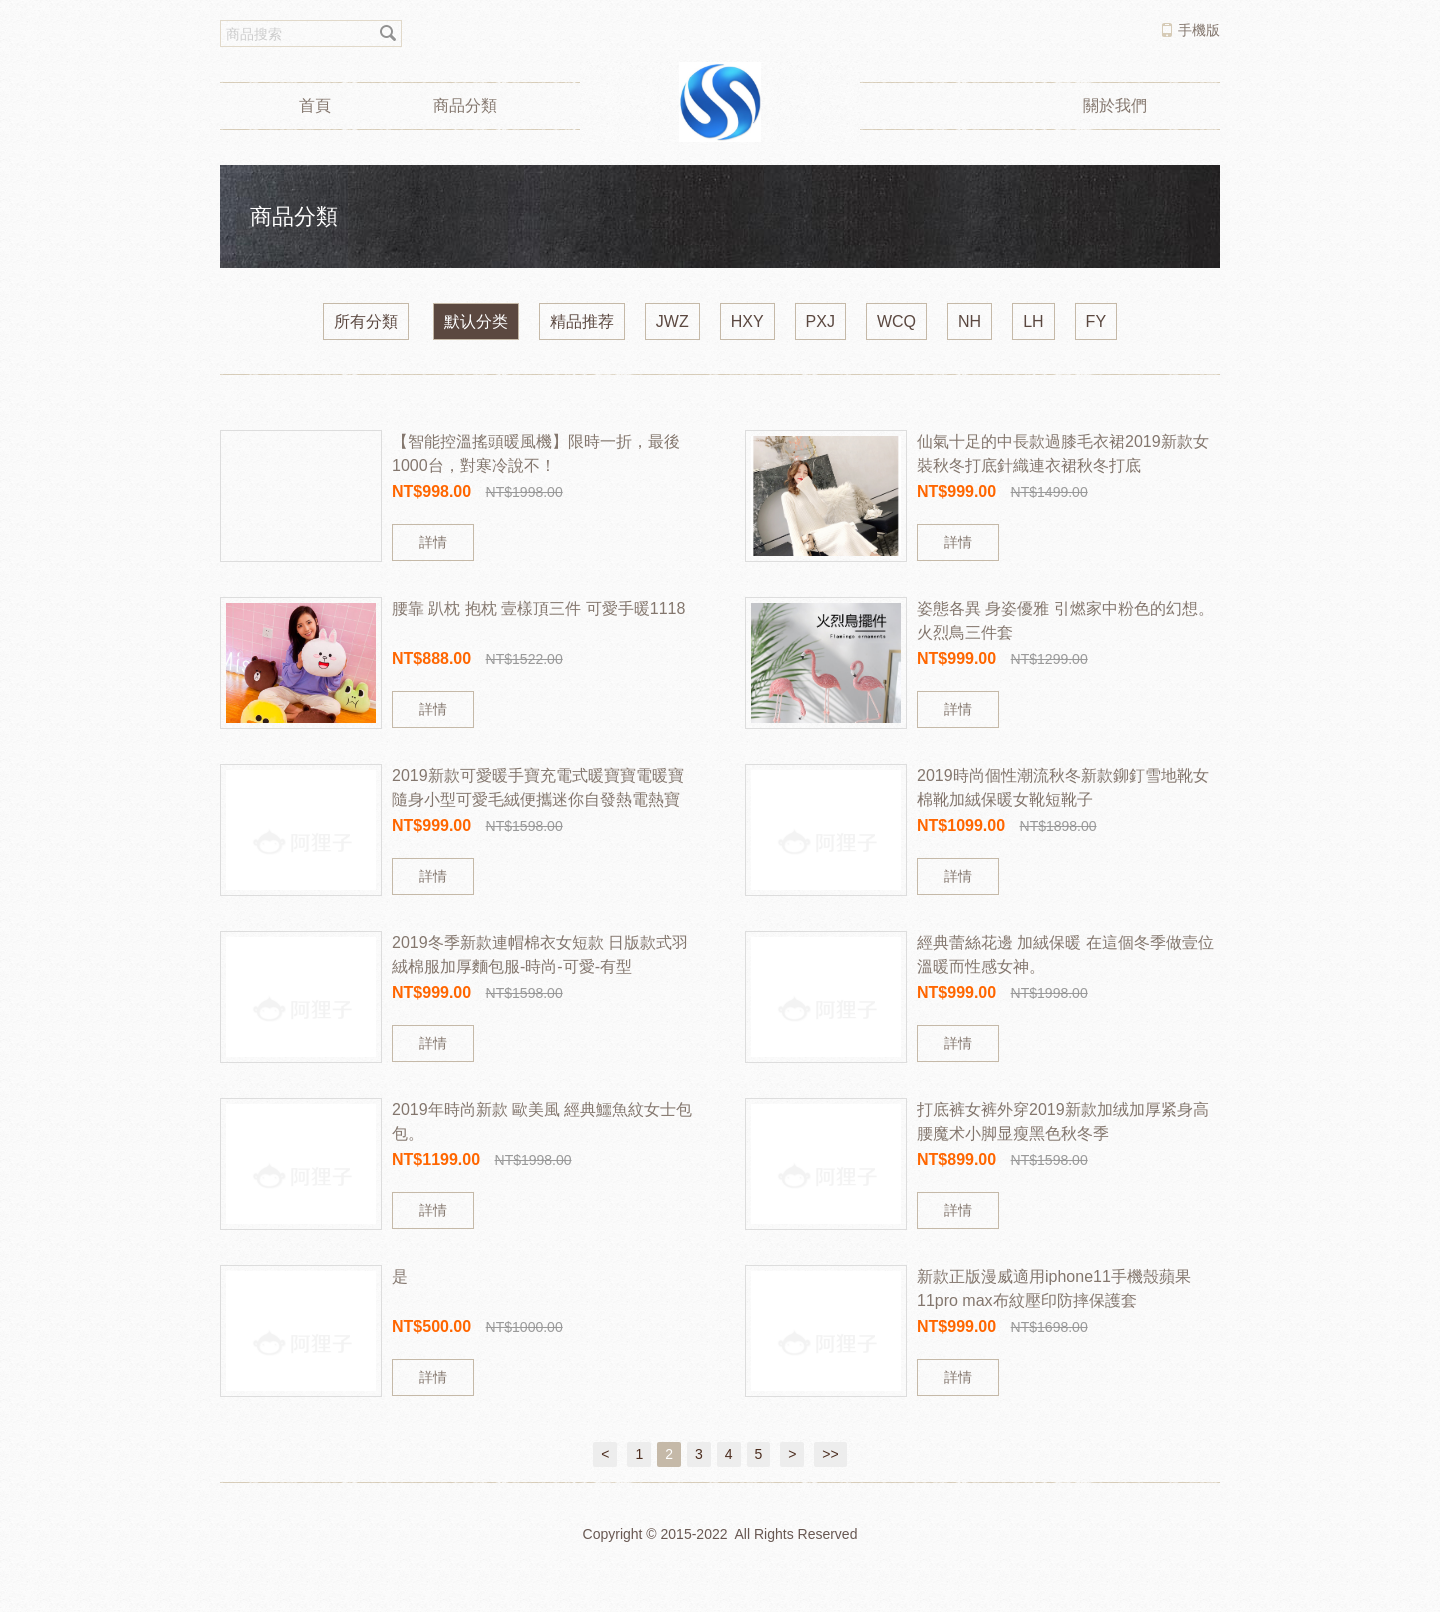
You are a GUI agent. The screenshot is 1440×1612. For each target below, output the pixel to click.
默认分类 (476, 321)
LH (1033, 321)
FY (1096, 321)
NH (969, 321)
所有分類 (366, 321)
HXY (747, 321)
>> (830, 1454)
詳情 (433, 542)
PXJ (820, 321)
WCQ (896, 321)
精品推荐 (582, 321)
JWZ (672, 321)
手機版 (1199, 30)
